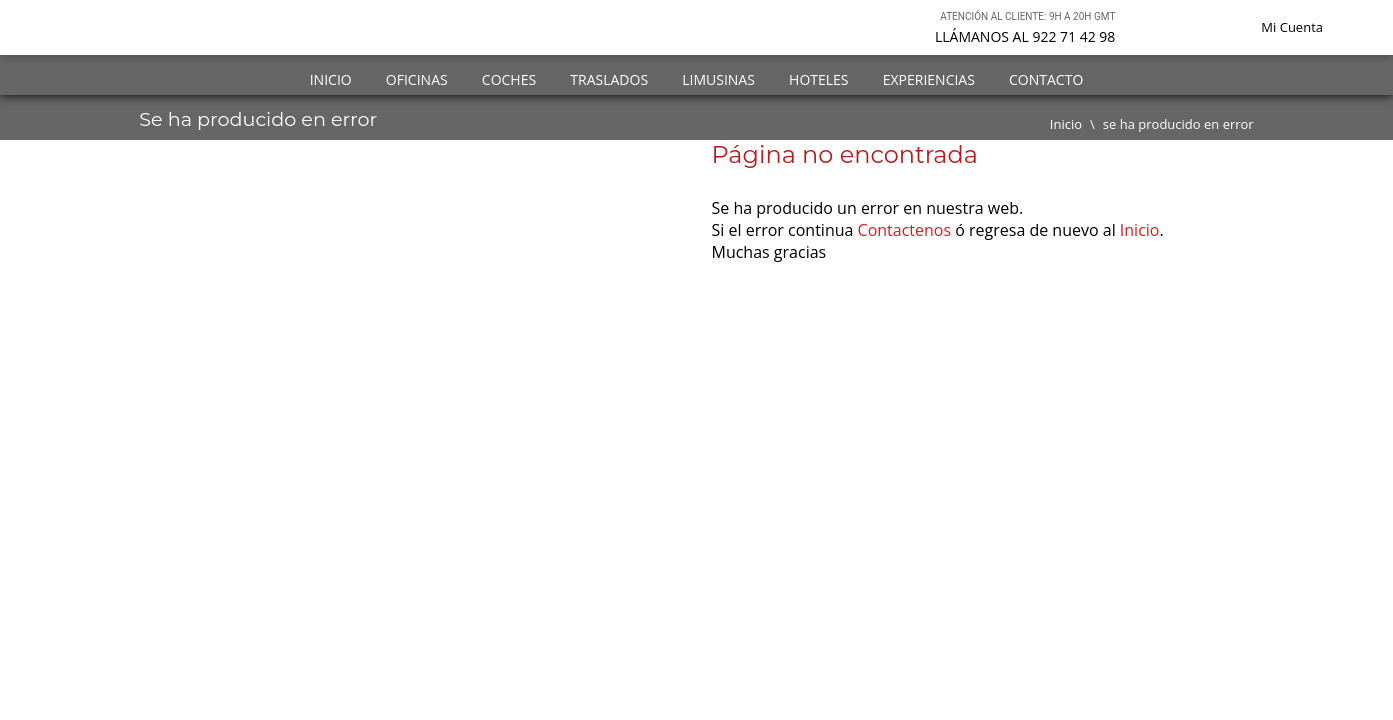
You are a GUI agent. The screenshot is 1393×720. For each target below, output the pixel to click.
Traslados (609, 79)
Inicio (331, 79)
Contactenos (905, 230)
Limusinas (718, 79)
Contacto (1046, 79)
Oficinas (417, 79)
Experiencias (929, 79)
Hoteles (818, 79)
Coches (509, 79)
